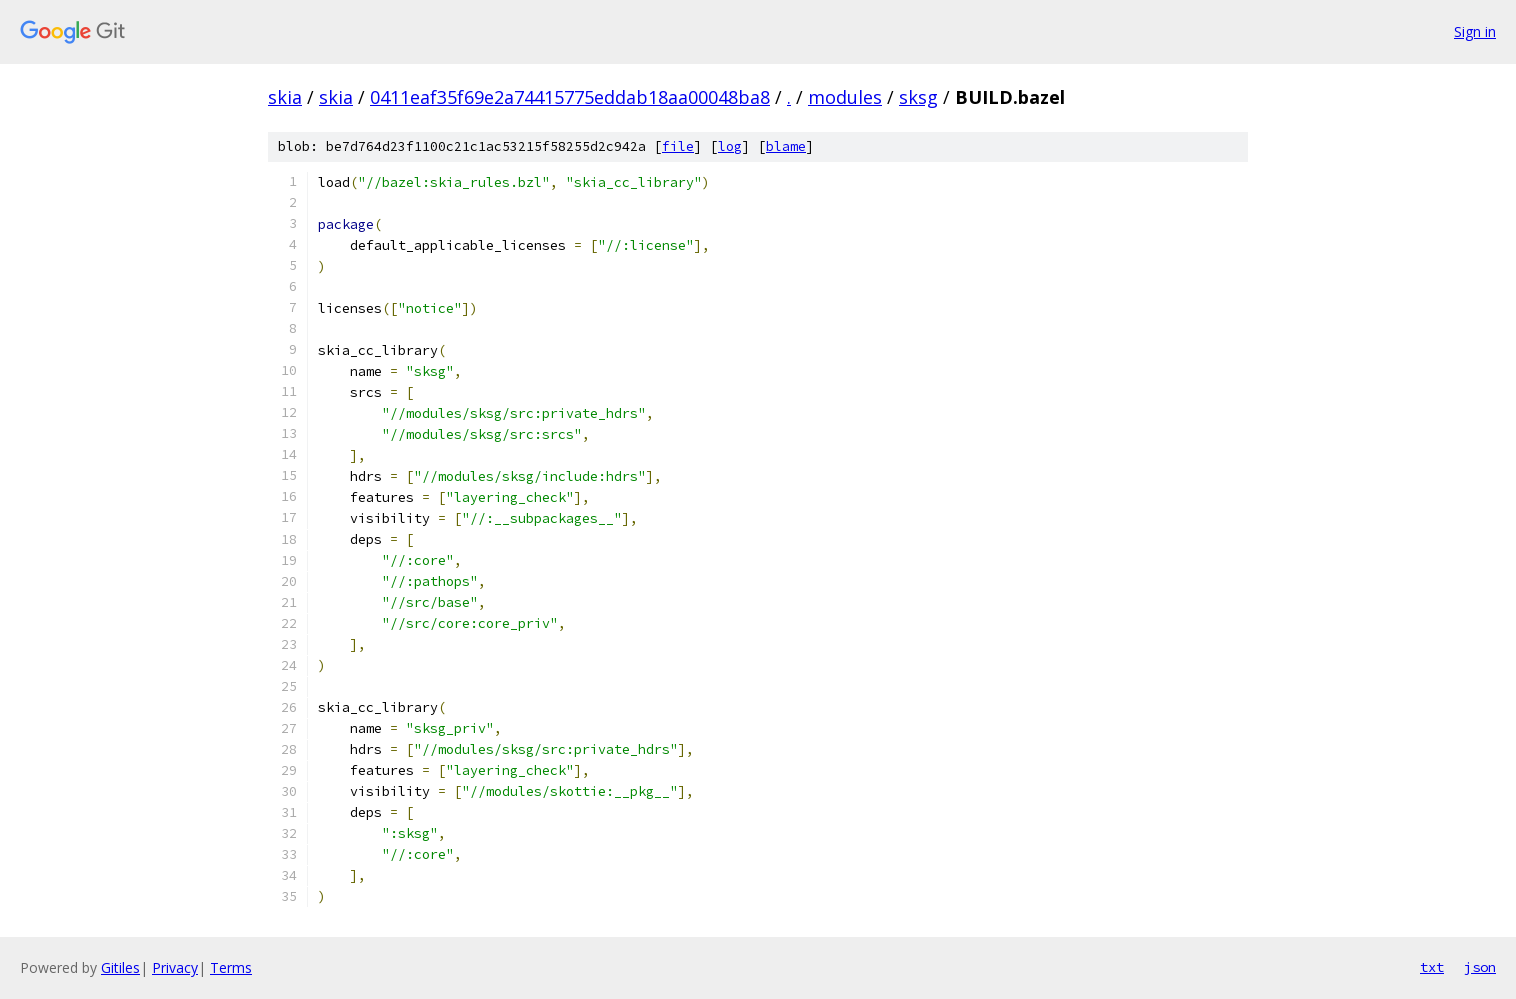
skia (285, 97)
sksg (918, 97)
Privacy (175, 967)
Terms (231, 967)
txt (1432, 967)
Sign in (1475, 31)
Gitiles (120, 967)
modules (845, 97)
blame (786, 146)
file (678, 146)
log (730, 146)
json (1480, 967)
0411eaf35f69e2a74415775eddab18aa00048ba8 (570, 97)
